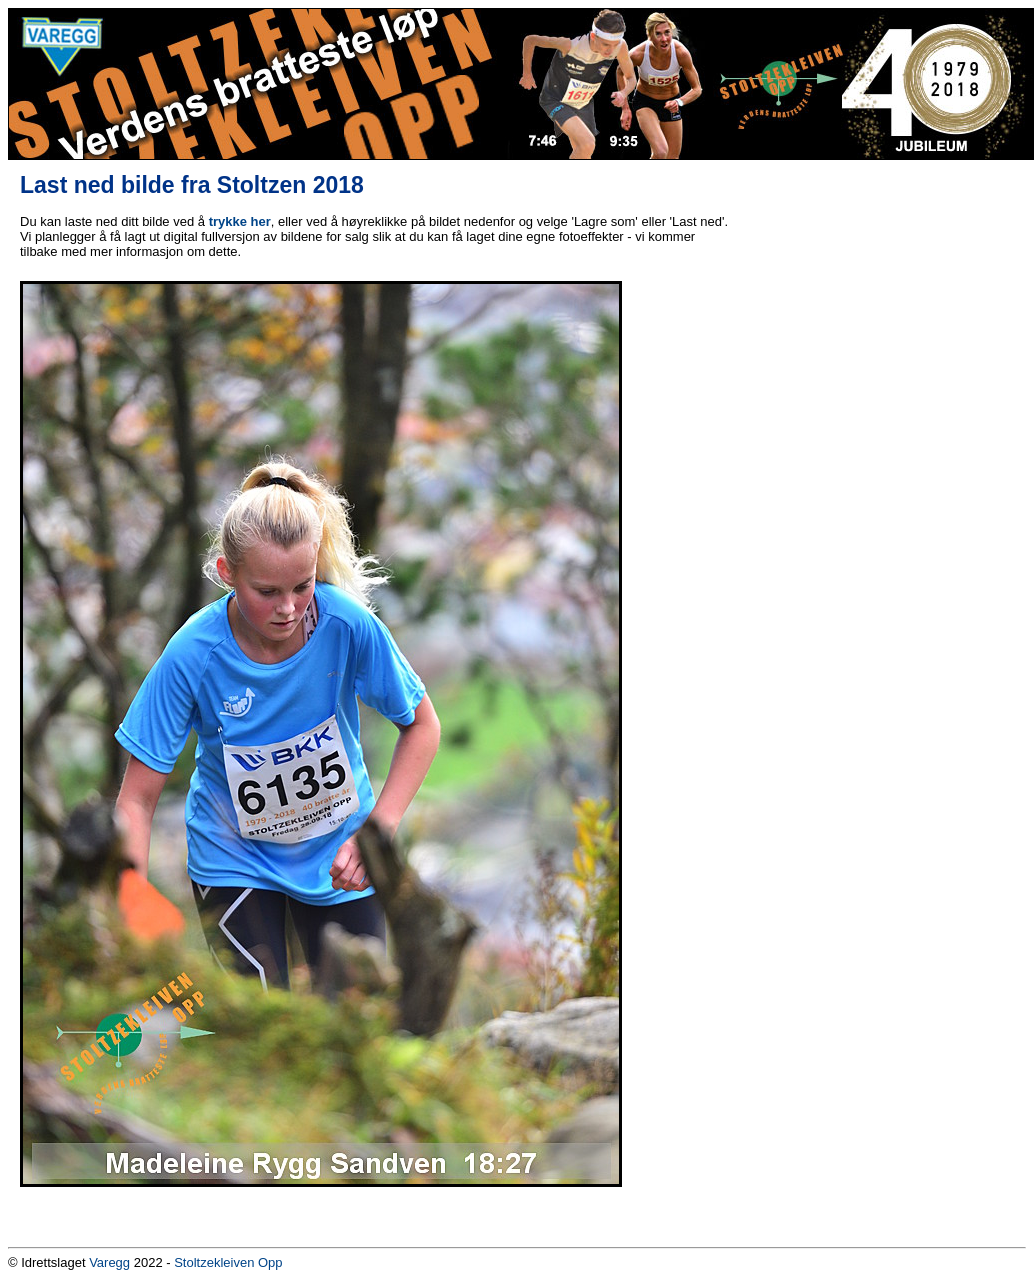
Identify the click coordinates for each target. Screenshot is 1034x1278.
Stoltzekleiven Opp (228, 1262)
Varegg (109, 1262)
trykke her (240, 221)
